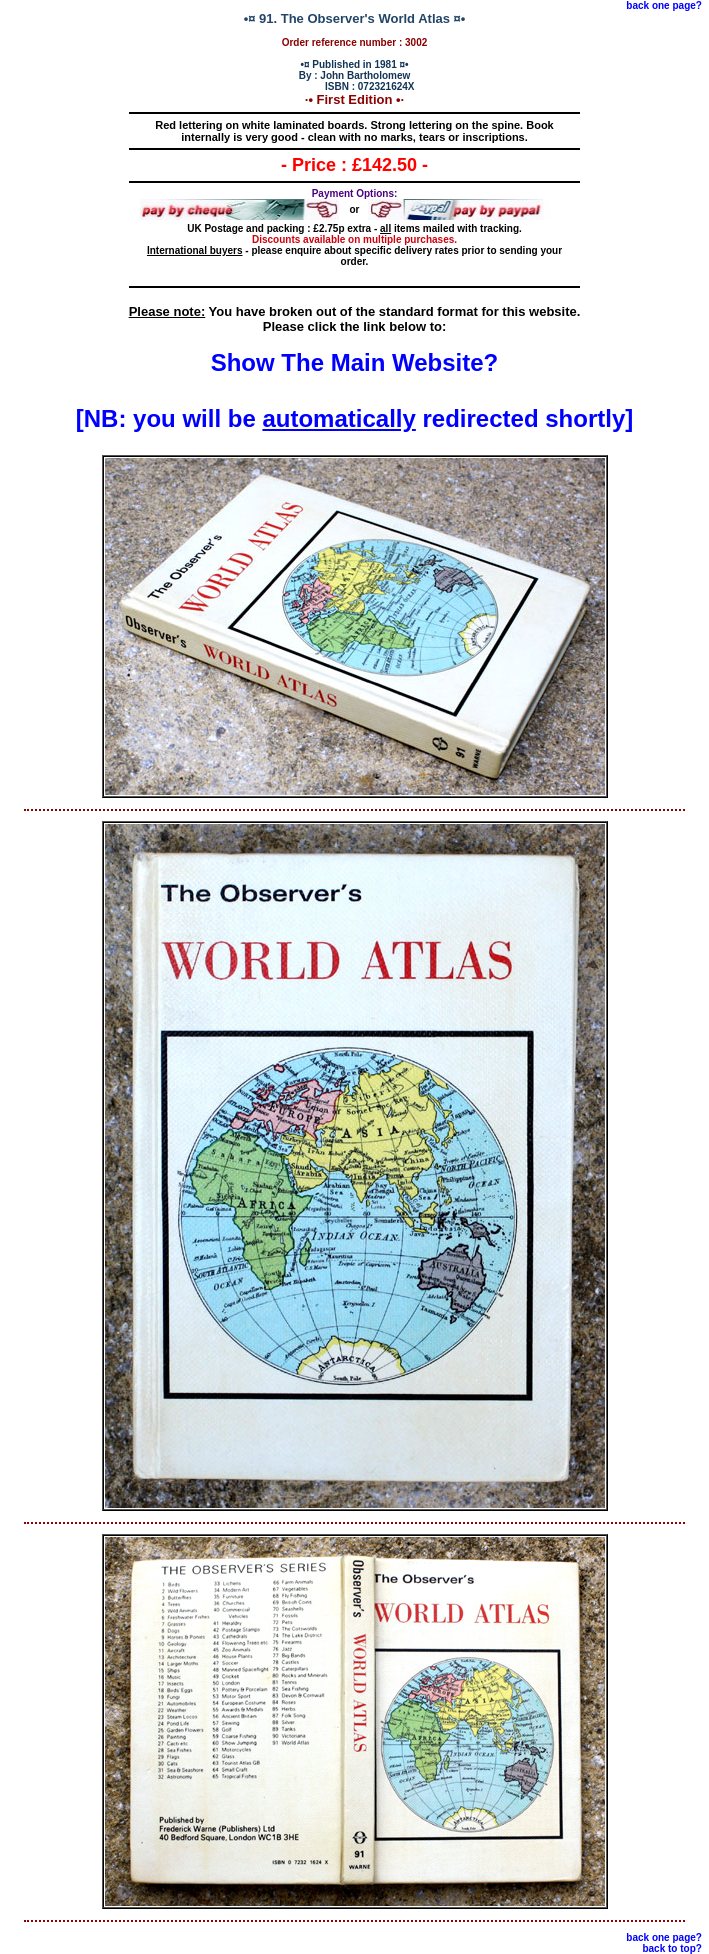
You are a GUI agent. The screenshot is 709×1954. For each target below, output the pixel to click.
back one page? (664, 5)
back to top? (671, 1948)
